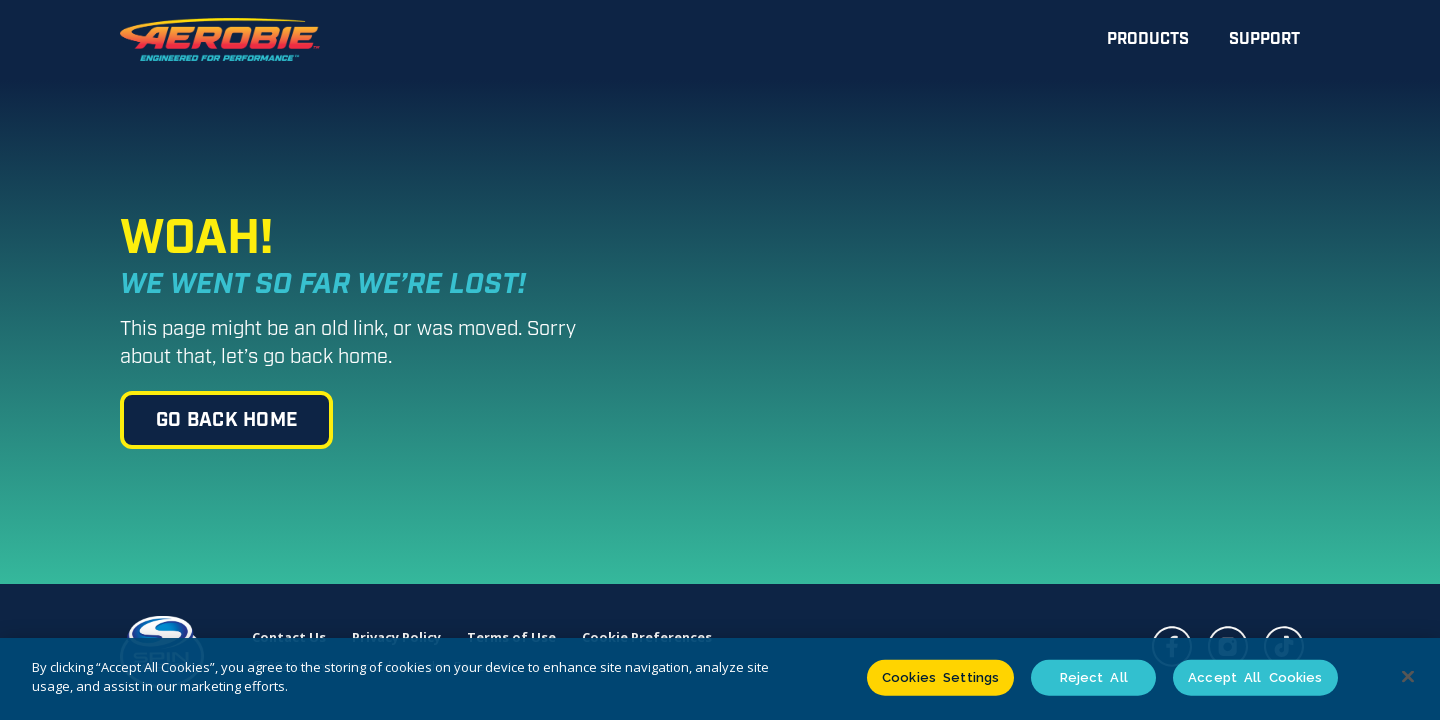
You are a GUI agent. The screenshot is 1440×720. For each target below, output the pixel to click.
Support (1264, 39)
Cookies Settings (940, 677)
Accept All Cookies (1255, 677)
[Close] (1408, 676)
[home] (220, 40)
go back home (226, 420)
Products (1148, 39)
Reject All (1094, 677)
